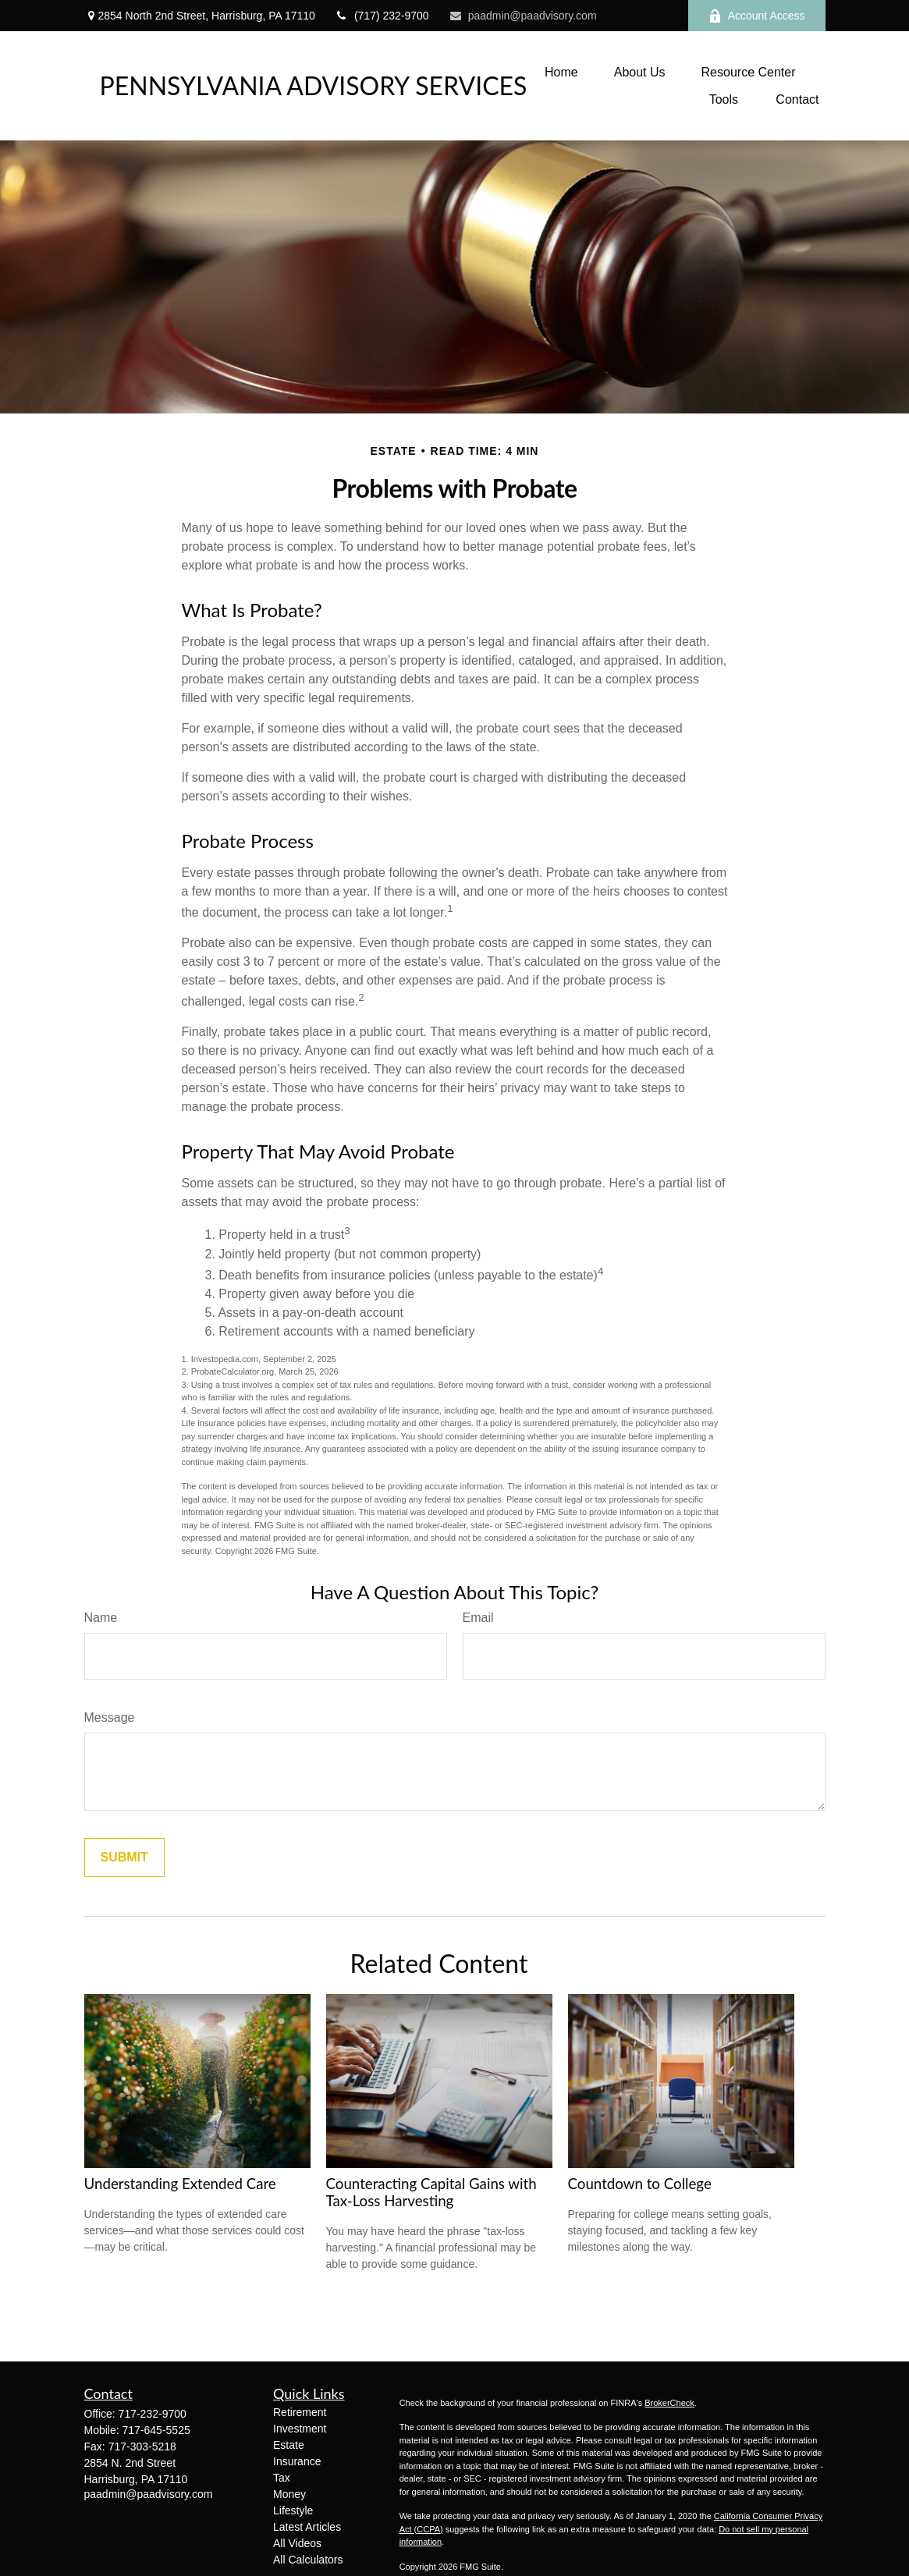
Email (478, 1617)
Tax (281, 2477)
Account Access (756, 16)
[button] (561, 72)
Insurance (297, 2461)
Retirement (299, 2412)
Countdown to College (640, 2183)
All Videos (297, 2543)
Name (101, 1617)
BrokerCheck (669, 2402)
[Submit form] (124, 1857)
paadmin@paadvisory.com (523, 15)
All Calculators (308, 2559)
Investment (299, 2428)
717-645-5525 (156, 2430)
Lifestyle (293, 2510)
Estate (288, 2445)
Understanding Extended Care (180, 2183)
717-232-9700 (152, 2413)
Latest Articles (307, 2527)
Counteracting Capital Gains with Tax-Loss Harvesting (431, 2192)
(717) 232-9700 (382, 15)
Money (289, 2494)
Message (109, 1717)
